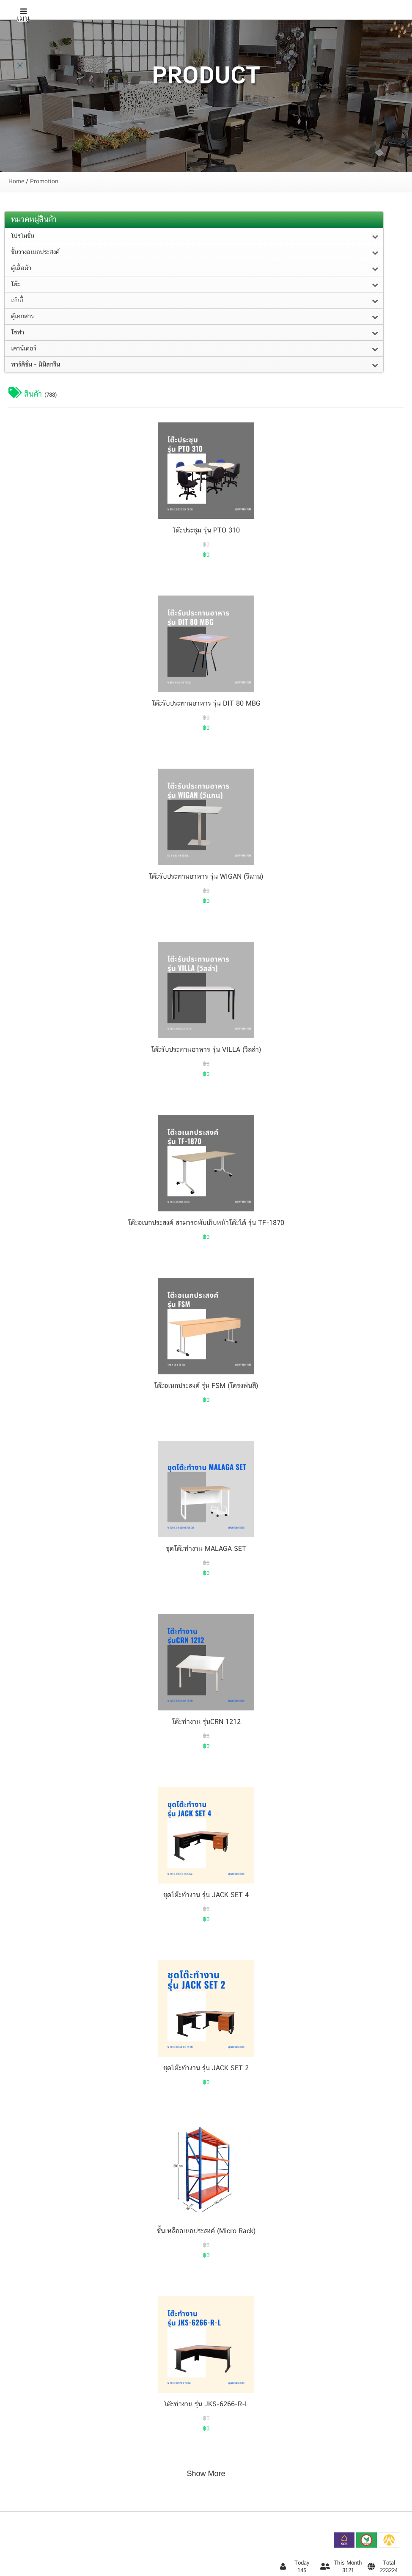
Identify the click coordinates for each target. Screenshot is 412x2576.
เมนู (23, 15)
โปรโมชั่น (22, 236)
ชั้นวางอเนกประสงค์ (35, 252)
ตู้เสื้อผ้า (21, 268)
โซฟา (17, 332)
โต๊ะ (15, 284)
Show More (206, 2473)
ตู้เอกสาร (22, 316)
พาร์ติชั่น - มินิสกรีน (35, 364)
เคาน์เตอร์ (23, 348)
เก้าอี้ (17, 300)
